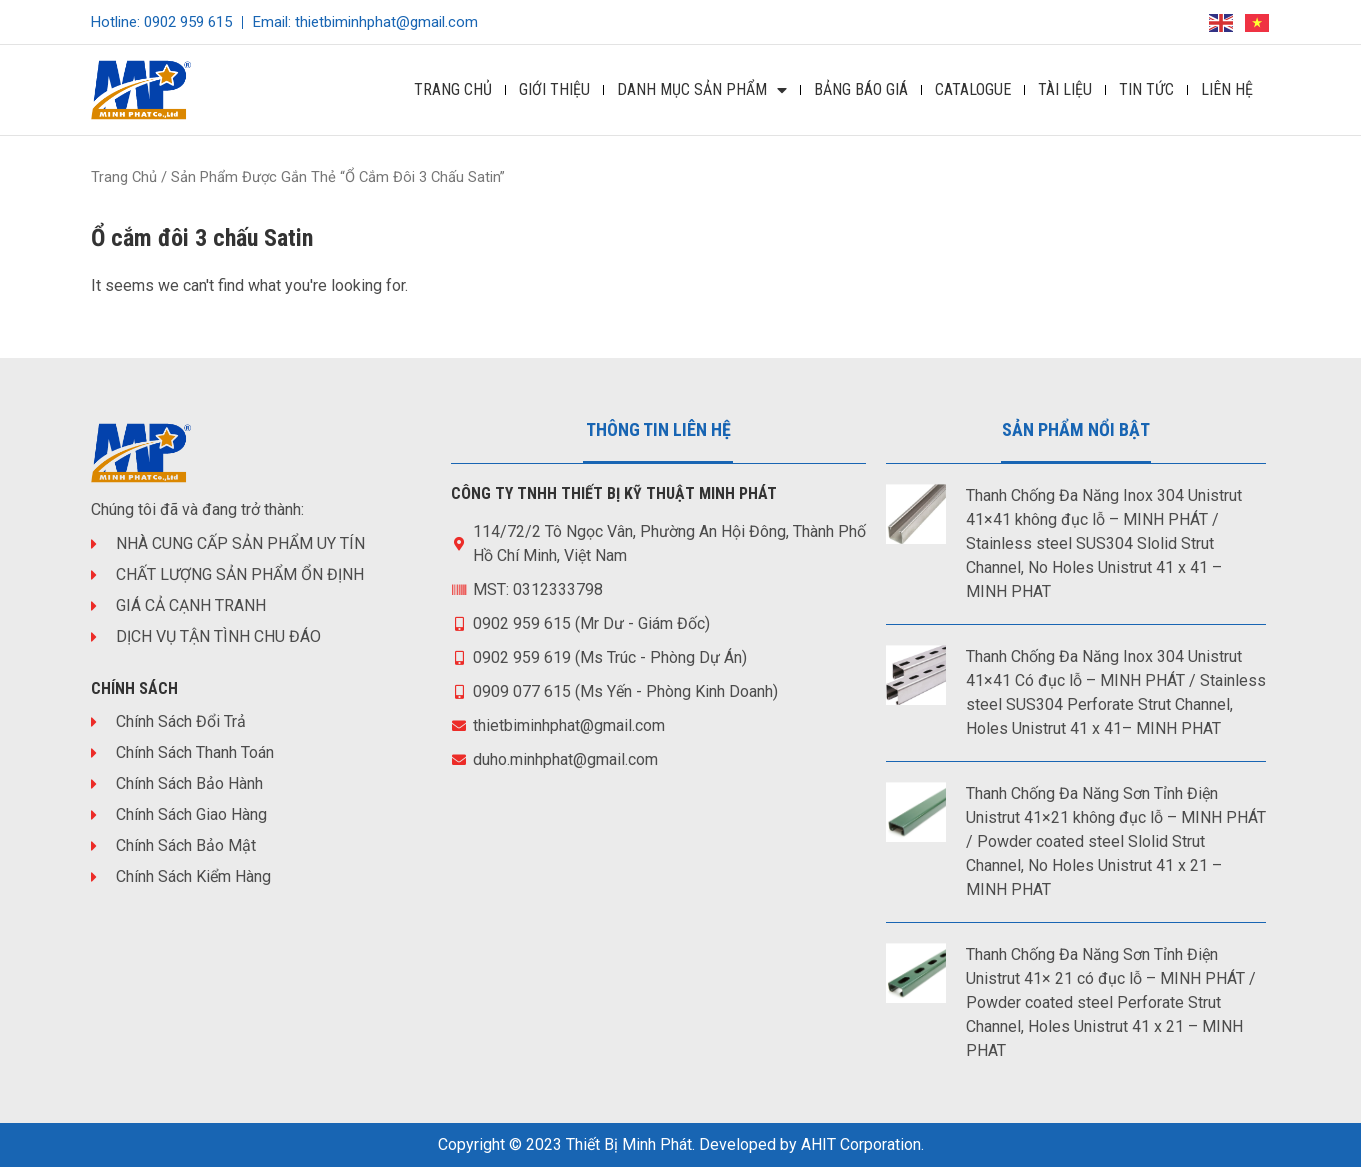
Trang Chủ (453, 89)
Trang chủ (124, 177)
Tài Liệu (1065, 89)
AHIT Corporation (861, 1144)
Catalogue (973, 89)
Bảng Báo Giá (861, 89)
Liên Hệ (1227, 89)
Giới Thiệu (554, 89)
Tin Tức (1146, 89)
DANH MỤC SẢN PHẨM (702, 90)
